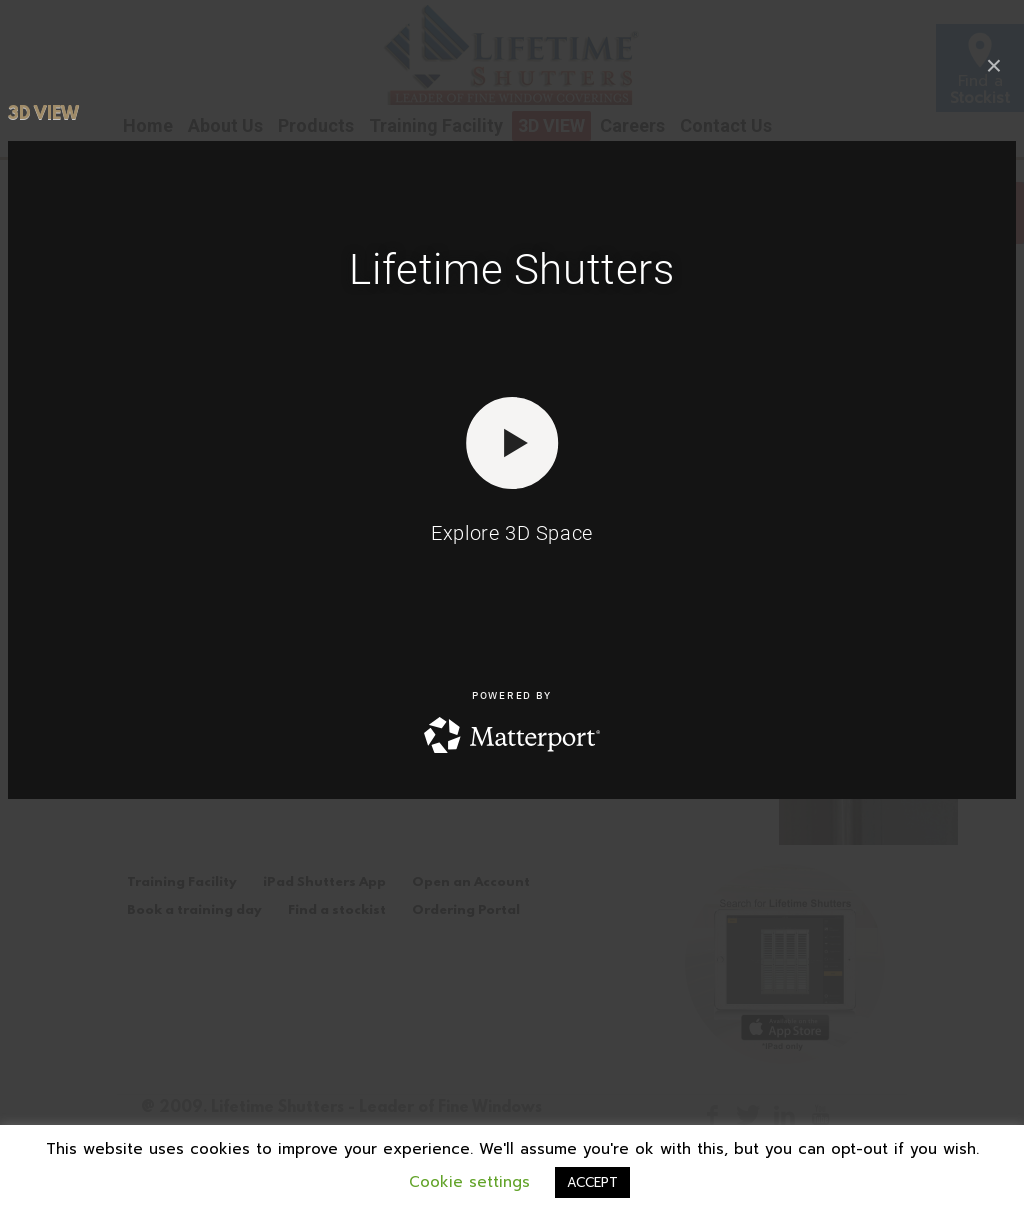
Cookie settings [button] (469, 1182)
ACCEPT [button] (592, 1182)
